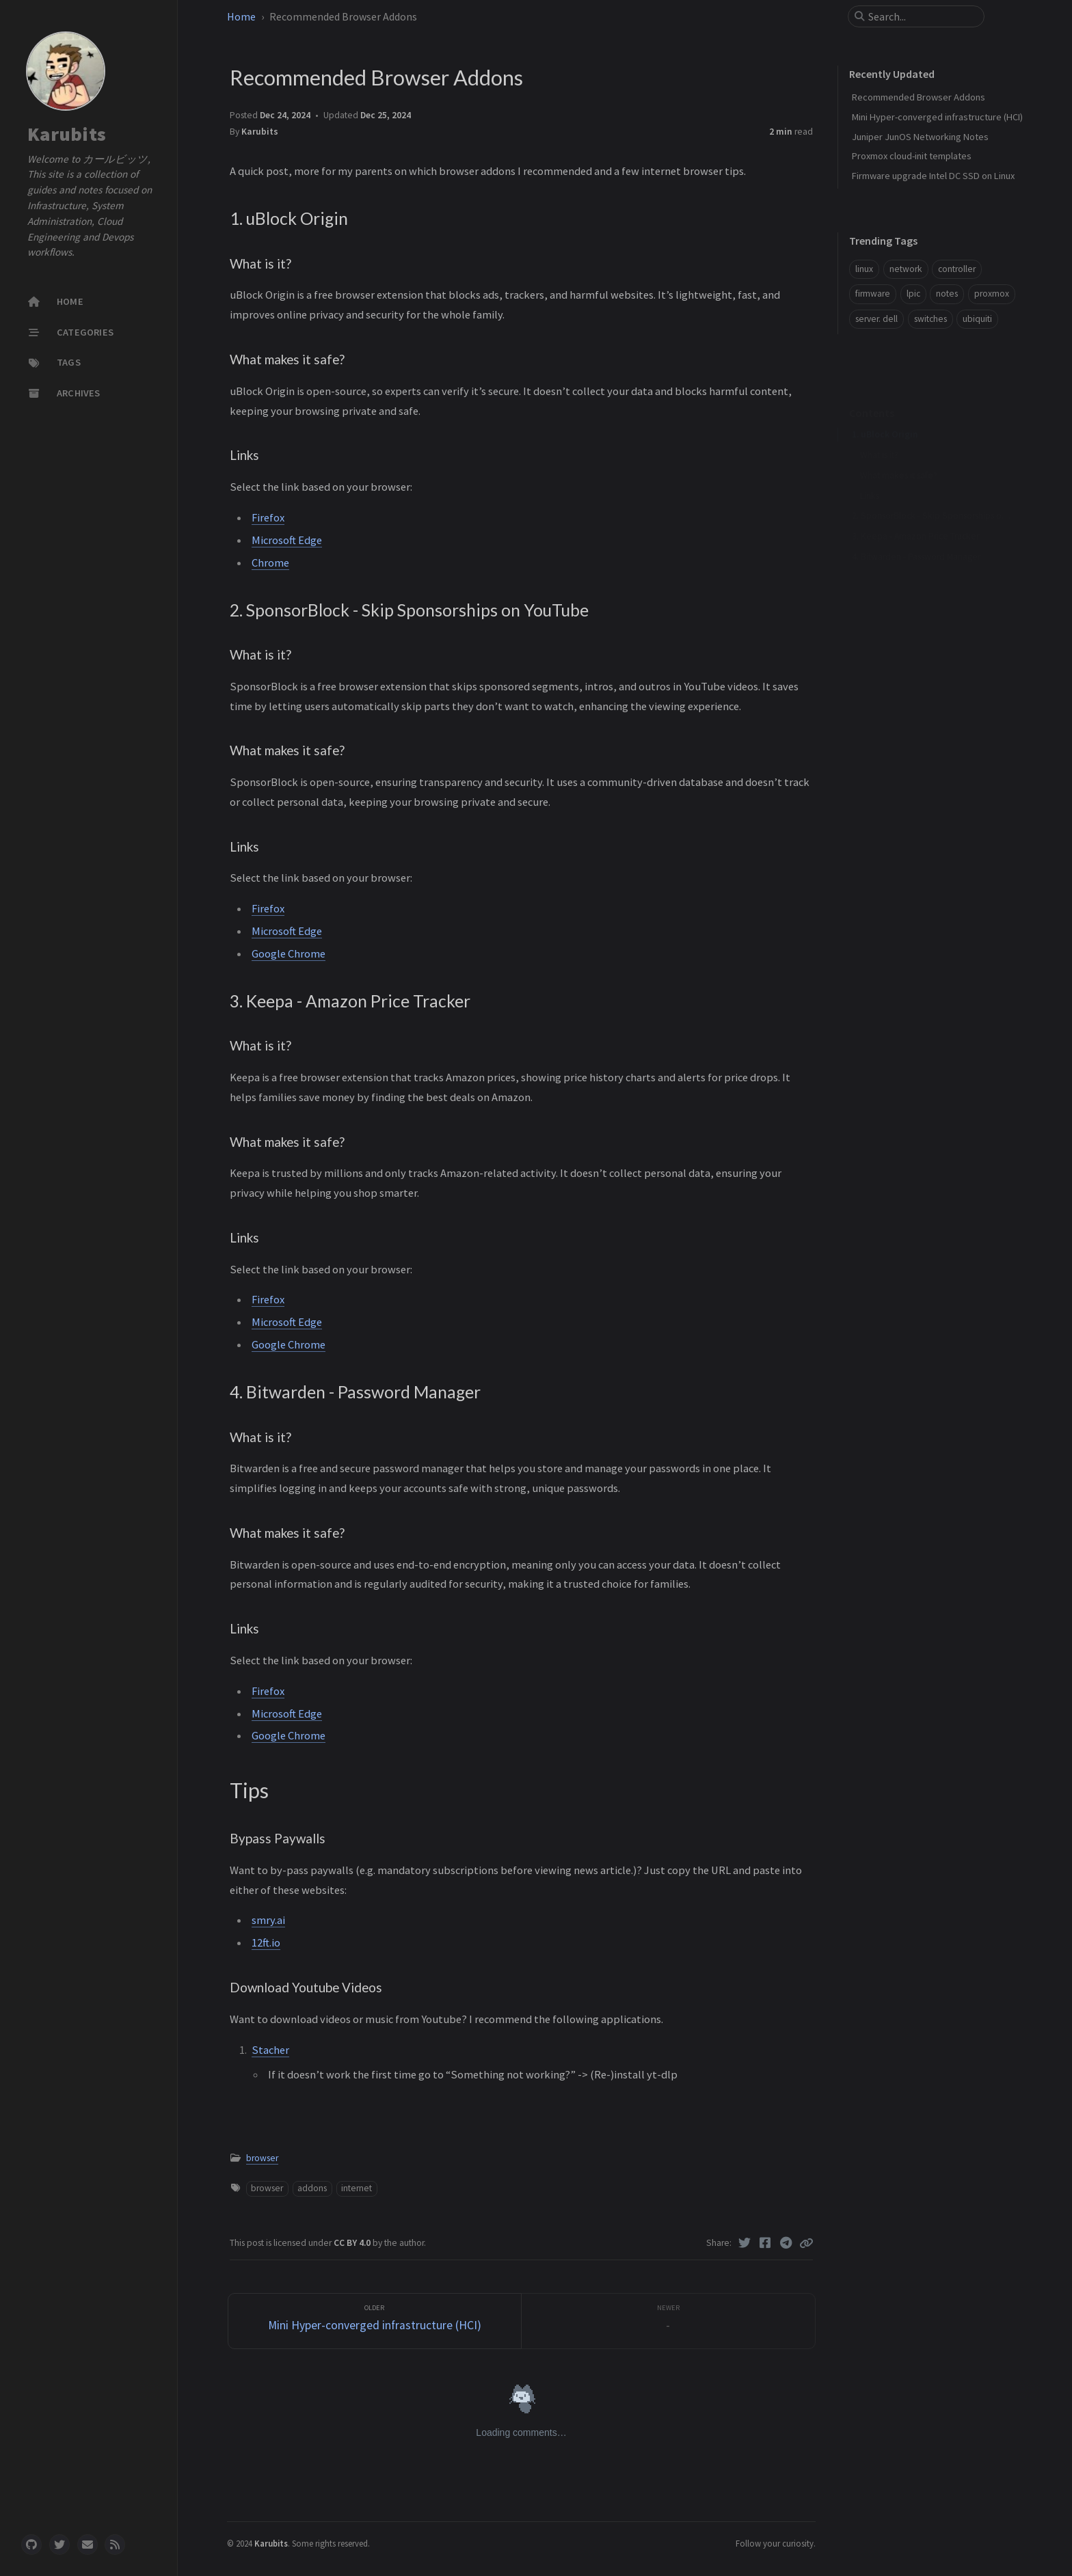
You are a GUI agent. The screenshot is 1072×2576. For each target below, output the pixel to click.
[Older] (375, 2321)
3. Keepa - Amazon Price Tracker (915, 515)
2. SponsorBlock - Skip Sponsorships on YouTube (933, 494)
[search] (921, 16)
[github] (31, 2544)
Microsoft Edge (287, 540)
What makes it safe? (898, 454)
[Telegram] (786, 2243)
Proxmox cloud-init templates (912, 156)
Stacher (270, 2050)
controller (957, 269)
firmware (872, 293)
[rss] (114, 2544)
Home (242, 16)
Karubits (66, 134)
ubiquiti (977, 319)
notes (947, 293)
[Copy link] (806, 2243)
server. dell (876, 319)
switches (930, 319)
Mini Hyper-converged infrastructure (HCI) (937, 117)
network (905, 269)
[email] (87, 2544)
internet (356, 2188)
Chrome (270, 562)
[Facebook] (765, 2243)
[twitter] (59, 2544)
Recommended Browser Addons (918, 97)
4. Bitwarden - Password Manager (916, 535)
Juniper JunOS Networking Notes (920, 137)
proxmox (991, 293)
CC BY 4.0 (353, 2243)
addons (312, 2188)
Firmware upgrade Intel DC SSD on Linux (933, 176)
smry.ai (268, 1920)
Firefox (268, 517)
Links (869, 474)
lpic (913, 293)
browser (262, 2158)
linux (864, 269)
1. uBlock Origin (885, 413)
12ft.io (266, 1942)
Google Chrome (288, 953)
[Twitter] (745, 2243)
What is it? (879, 433)
